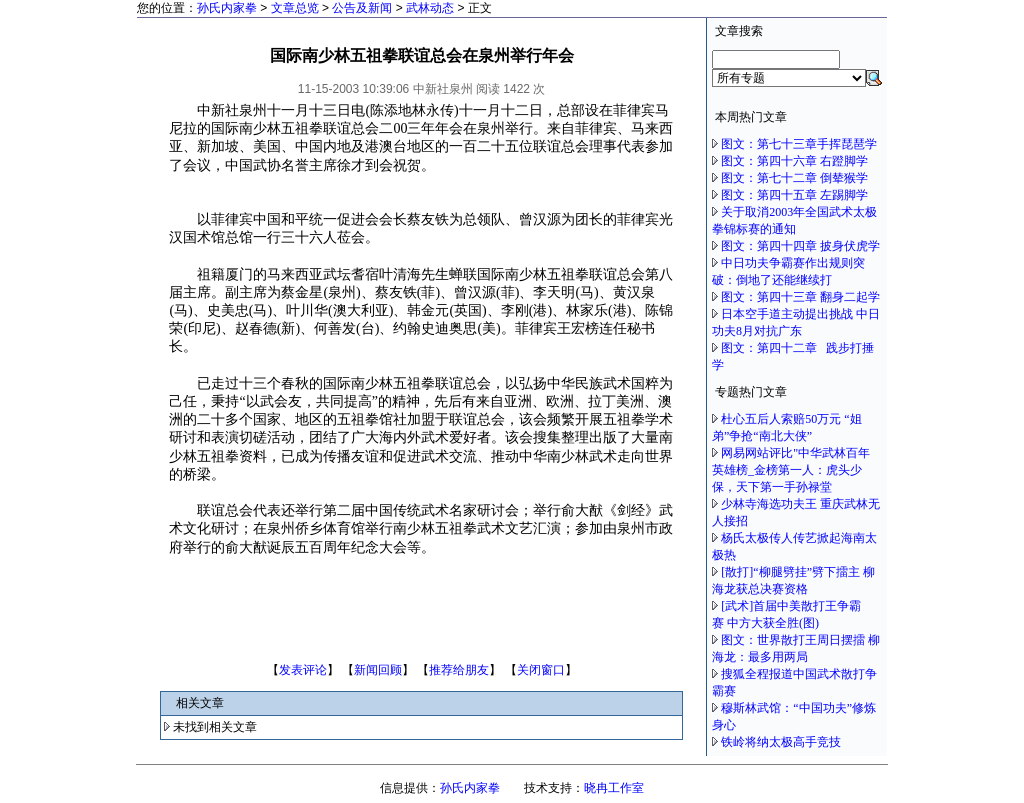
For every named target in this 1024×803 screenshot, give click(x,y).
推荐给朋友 (459, 670)
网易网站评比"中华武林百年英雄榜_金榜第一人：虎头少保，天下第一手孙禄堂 (791, 470)
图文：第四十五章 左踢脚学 (794, 195)
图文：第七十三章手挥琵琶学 (799, 144)
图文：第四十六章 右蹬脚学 (794, 161)
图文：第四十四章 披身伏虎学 (800, 246)
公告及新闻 (362, 8)
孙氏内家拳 (227, 8)
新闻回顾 (378, 670)
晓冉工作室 (614, 788)
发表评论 (303, 670)
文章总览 (295, 8)
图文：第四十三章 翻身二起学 (800, 297)
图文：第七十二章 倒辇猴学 (794, 178)
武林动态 (430, 8)
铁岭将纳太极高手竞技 (782, 742)
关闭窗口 (541, 670)
